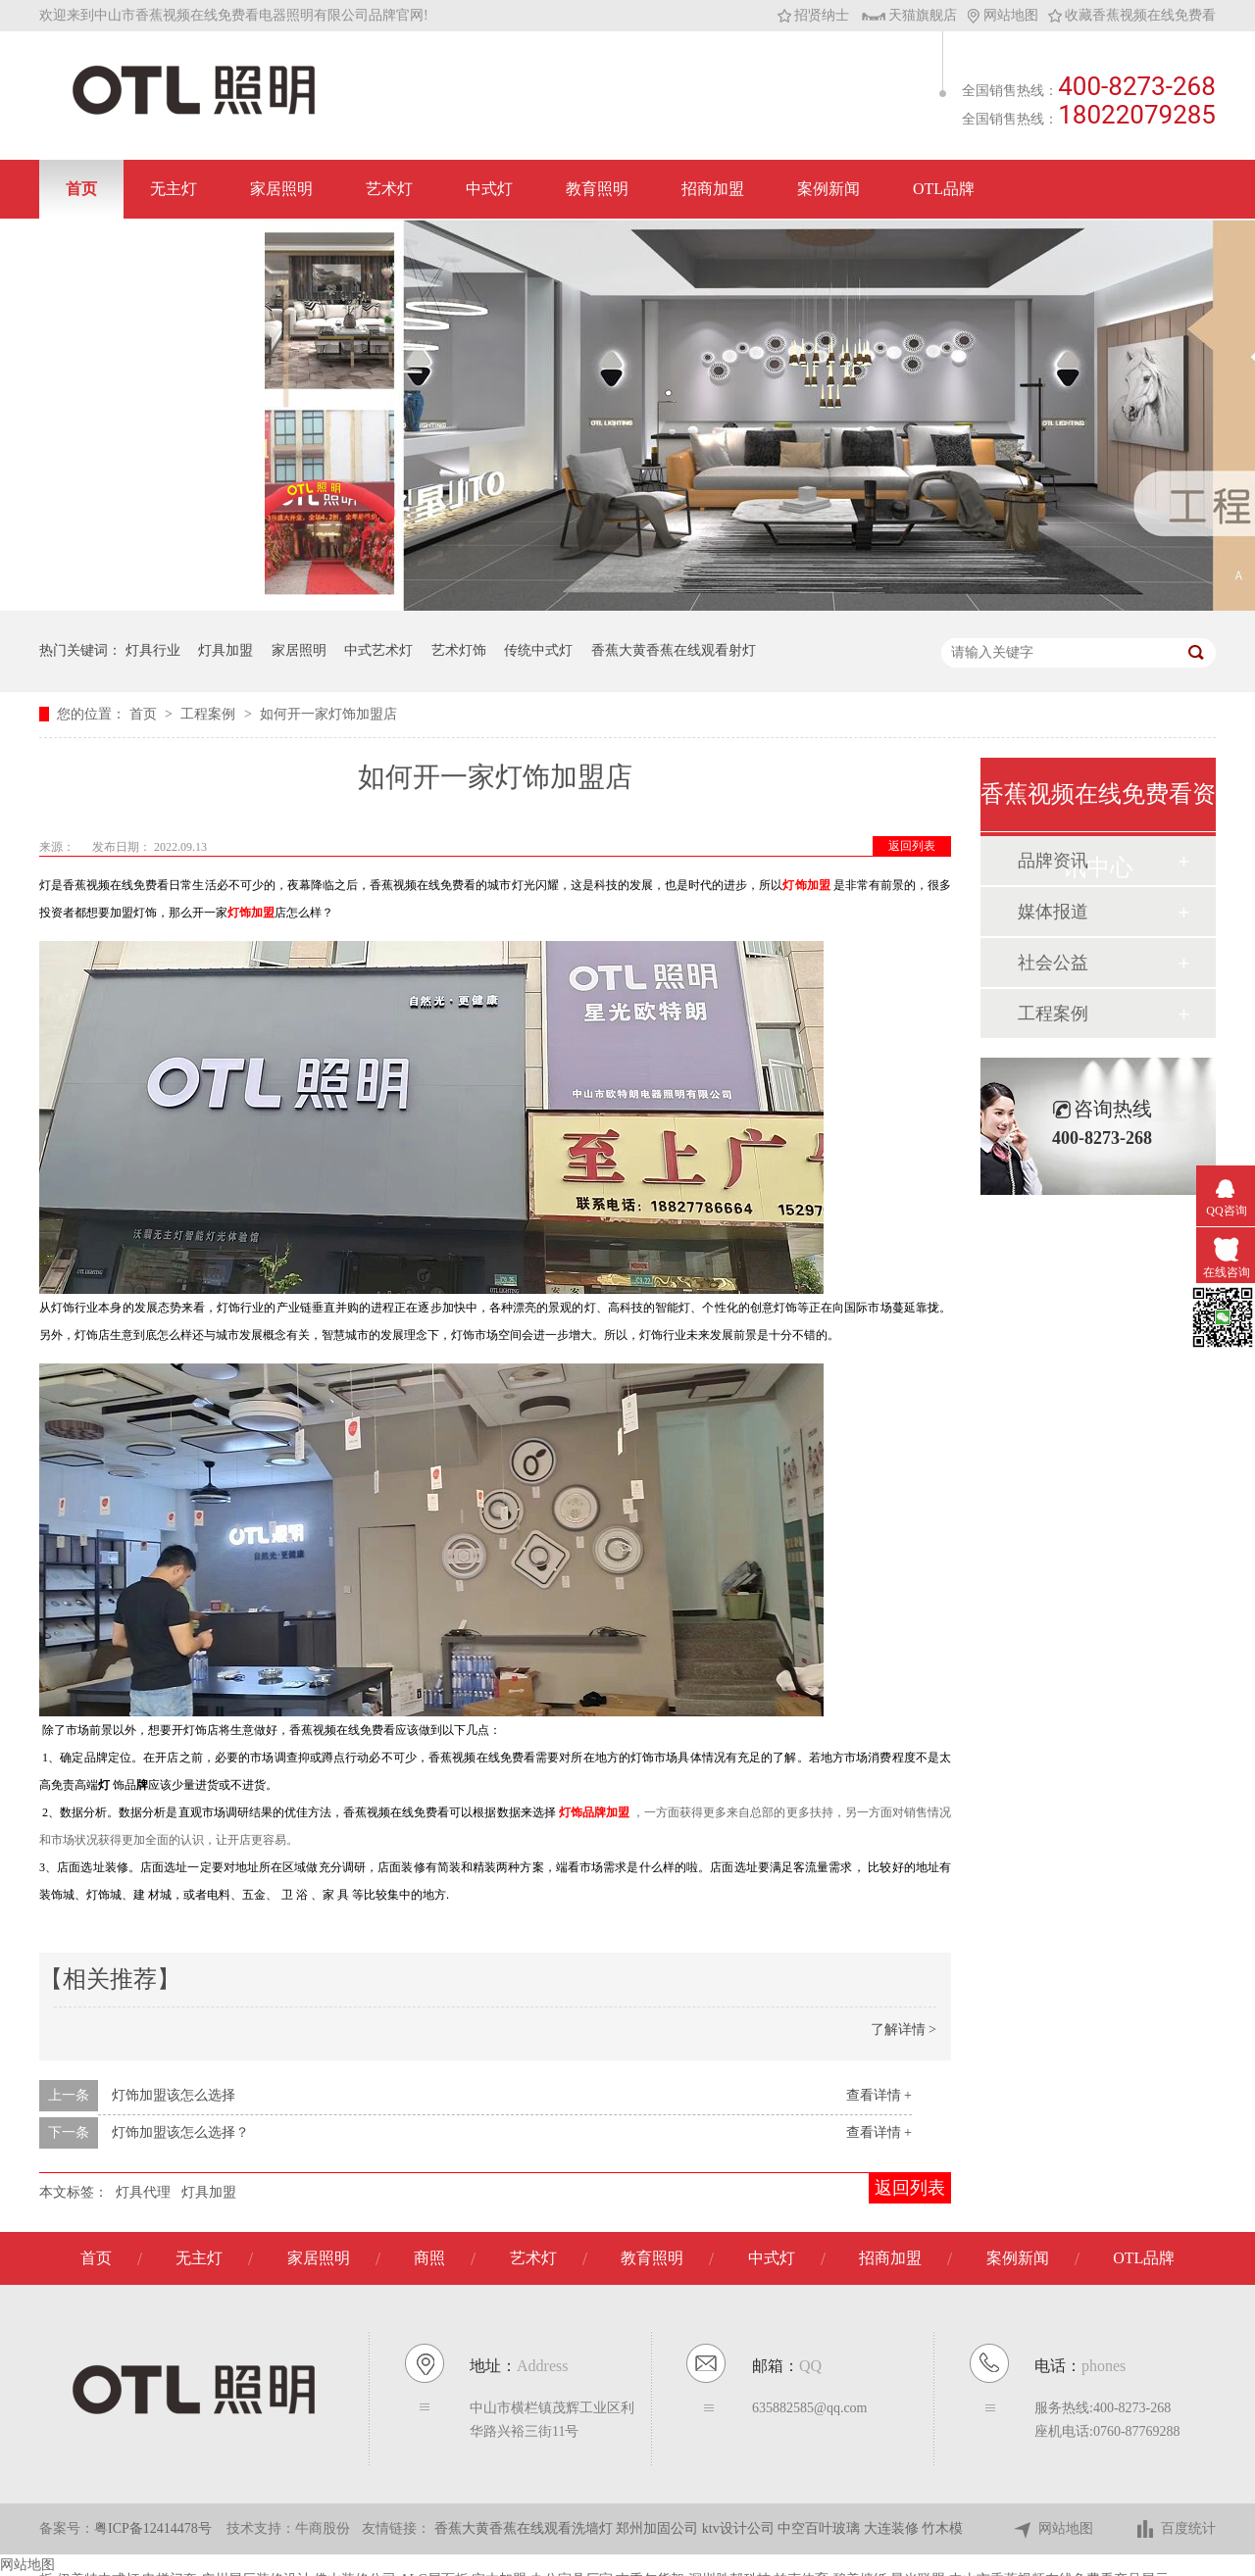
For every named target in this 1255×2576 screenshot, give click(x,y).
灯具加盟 (225, 650)
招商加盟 (712, 188)
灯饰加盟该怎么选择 (173, 2095)
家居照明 (281, 188)
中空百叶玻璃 (821, 2528)
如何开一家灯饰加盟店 (328, 714)
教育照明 (597, 188)
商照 (429, 2258)
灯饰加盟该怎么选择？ (180, 2132)
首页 (81, 188)
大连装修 (893, 2528)
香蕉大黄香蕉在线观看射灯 (673, 650)
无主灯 (173, 188)
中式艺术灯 (378, 650)
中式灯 (489, 188)
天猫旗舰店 (909, 15)
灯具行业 (153, 650)
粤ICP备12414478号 (153, 2528)
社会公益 (1053, 962)
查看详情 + (879, 2095)
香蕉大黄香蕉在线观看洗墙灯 (525, 2528)
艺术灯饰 (458, 650)
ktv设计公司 (740, 2528)
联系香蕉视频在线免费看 (152, 247)
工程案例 (209, 714)
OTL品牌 (944, 188)
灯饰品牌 (582, 1812)
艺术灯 (389, 188)
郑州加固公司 (659, 2528)
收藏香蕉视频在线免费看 (1132, 15)
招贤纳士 (813, 15)
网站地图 (1002, 15)
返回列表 (911, 846)
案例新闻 (828, 188)
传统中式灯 (538, 650)
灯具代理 (143, 2192)
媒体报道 (1053, 911)
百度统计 (1175, 2529)
